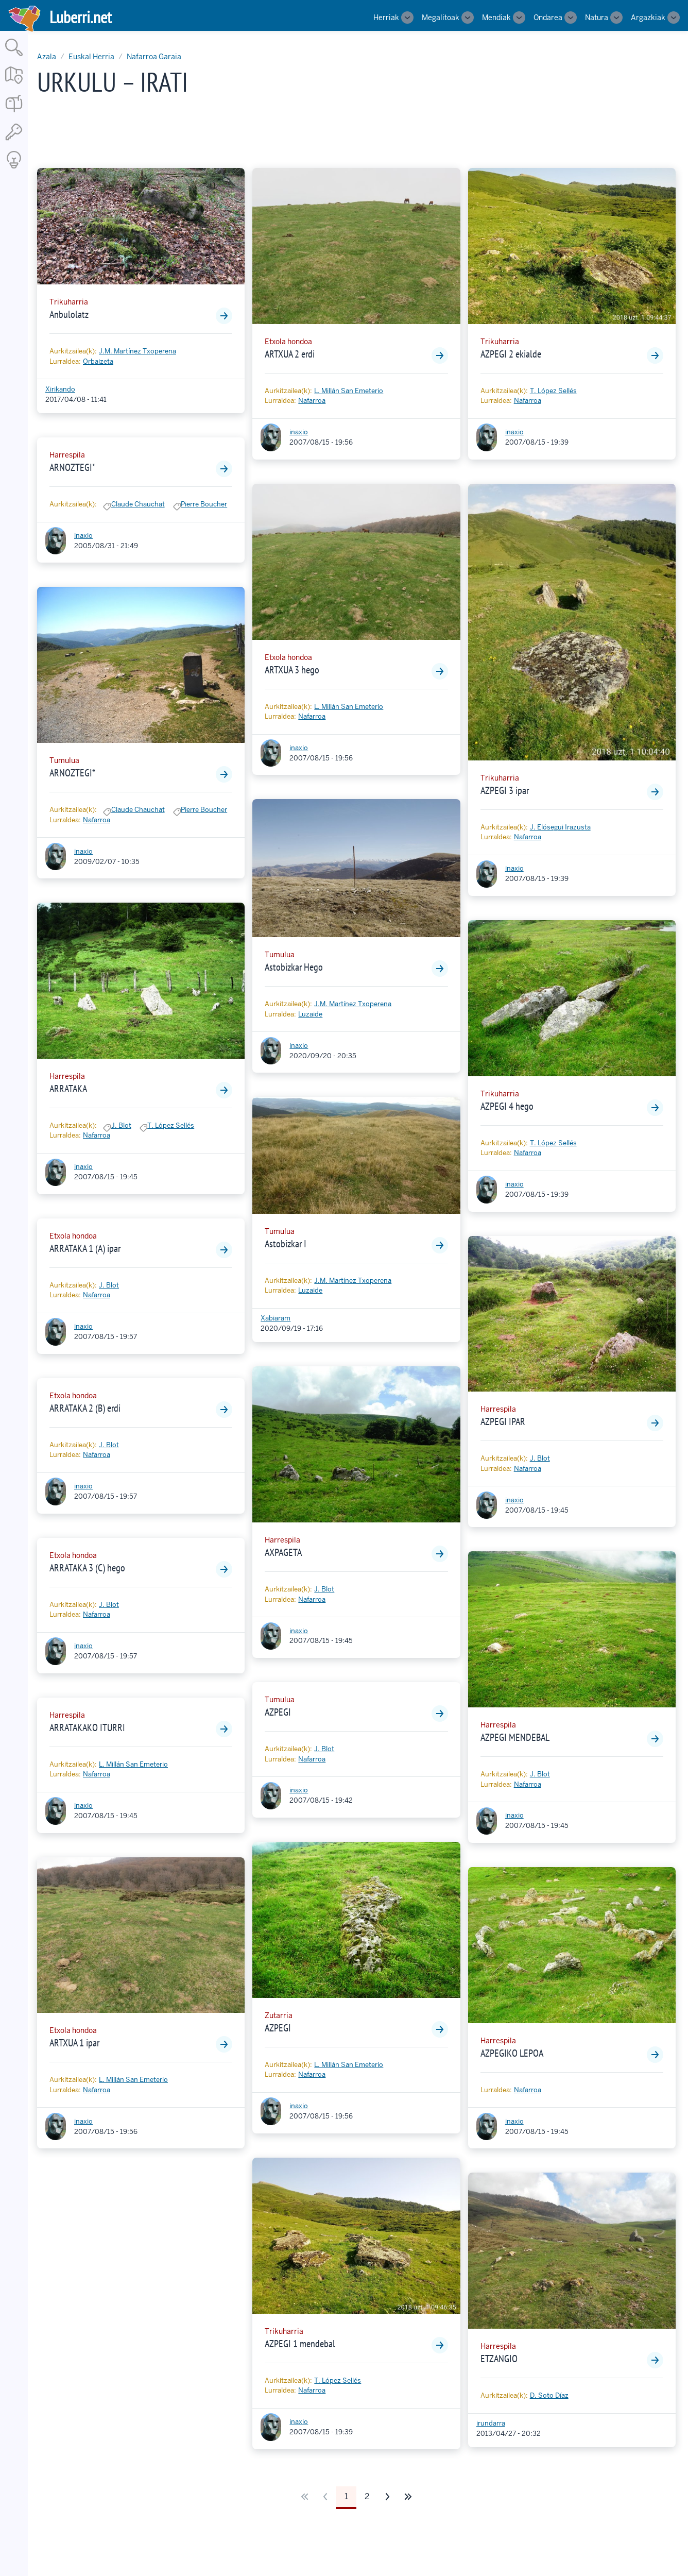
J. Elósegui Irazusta (560, 827)
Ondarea (548, 17)
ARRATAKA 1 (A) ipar (85, 1248)
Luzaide (310, 1014)
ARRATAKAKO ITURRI (87, 1727)
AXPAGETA (283, 1552)
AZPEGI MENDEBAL (514, 1737)
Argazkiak (648, 17)
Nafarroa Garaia (154, 56)
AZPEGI (278, 1712)
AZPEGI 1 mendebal (300, 2343)
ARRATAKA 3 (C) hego (87, 1567)
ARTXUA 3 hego (292, 669)
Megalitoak (440, 17)
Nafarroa (96, 820)
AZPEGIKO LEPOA (511, 2053)
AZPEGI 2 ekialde (510, 354)
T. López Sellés (170, 1125)
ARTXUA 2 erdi (290, 354)
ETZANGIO (499, 2358)
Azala (46, 56)
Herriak (386, 17)
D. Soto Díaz (549, 2395)
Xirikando (60, 389)
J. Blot (121, 1125)
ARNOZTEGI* (72, 467)
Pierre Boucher (204, 504)
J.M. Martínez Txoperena (137, 351)
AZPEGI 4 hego (507, 1106)
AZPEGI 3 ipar (504, 790)
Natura (596, 17)
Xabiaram (275, 1318)
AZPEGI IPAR (502, 1421)
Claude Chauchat (138, 504)
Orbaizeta (98, 361)
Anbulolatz (69, 314)
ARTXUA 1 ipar (74, 2042)
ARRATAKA (68, 1088)
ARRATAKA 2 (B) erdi (85, 1408)
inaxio (83, 535)
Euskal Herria (91, 56)
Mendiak (496, 17)
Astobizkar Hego (294, 967)
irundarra (490, 2423)
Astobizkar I (285, 1243)
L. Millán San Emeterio (133, 1764)
